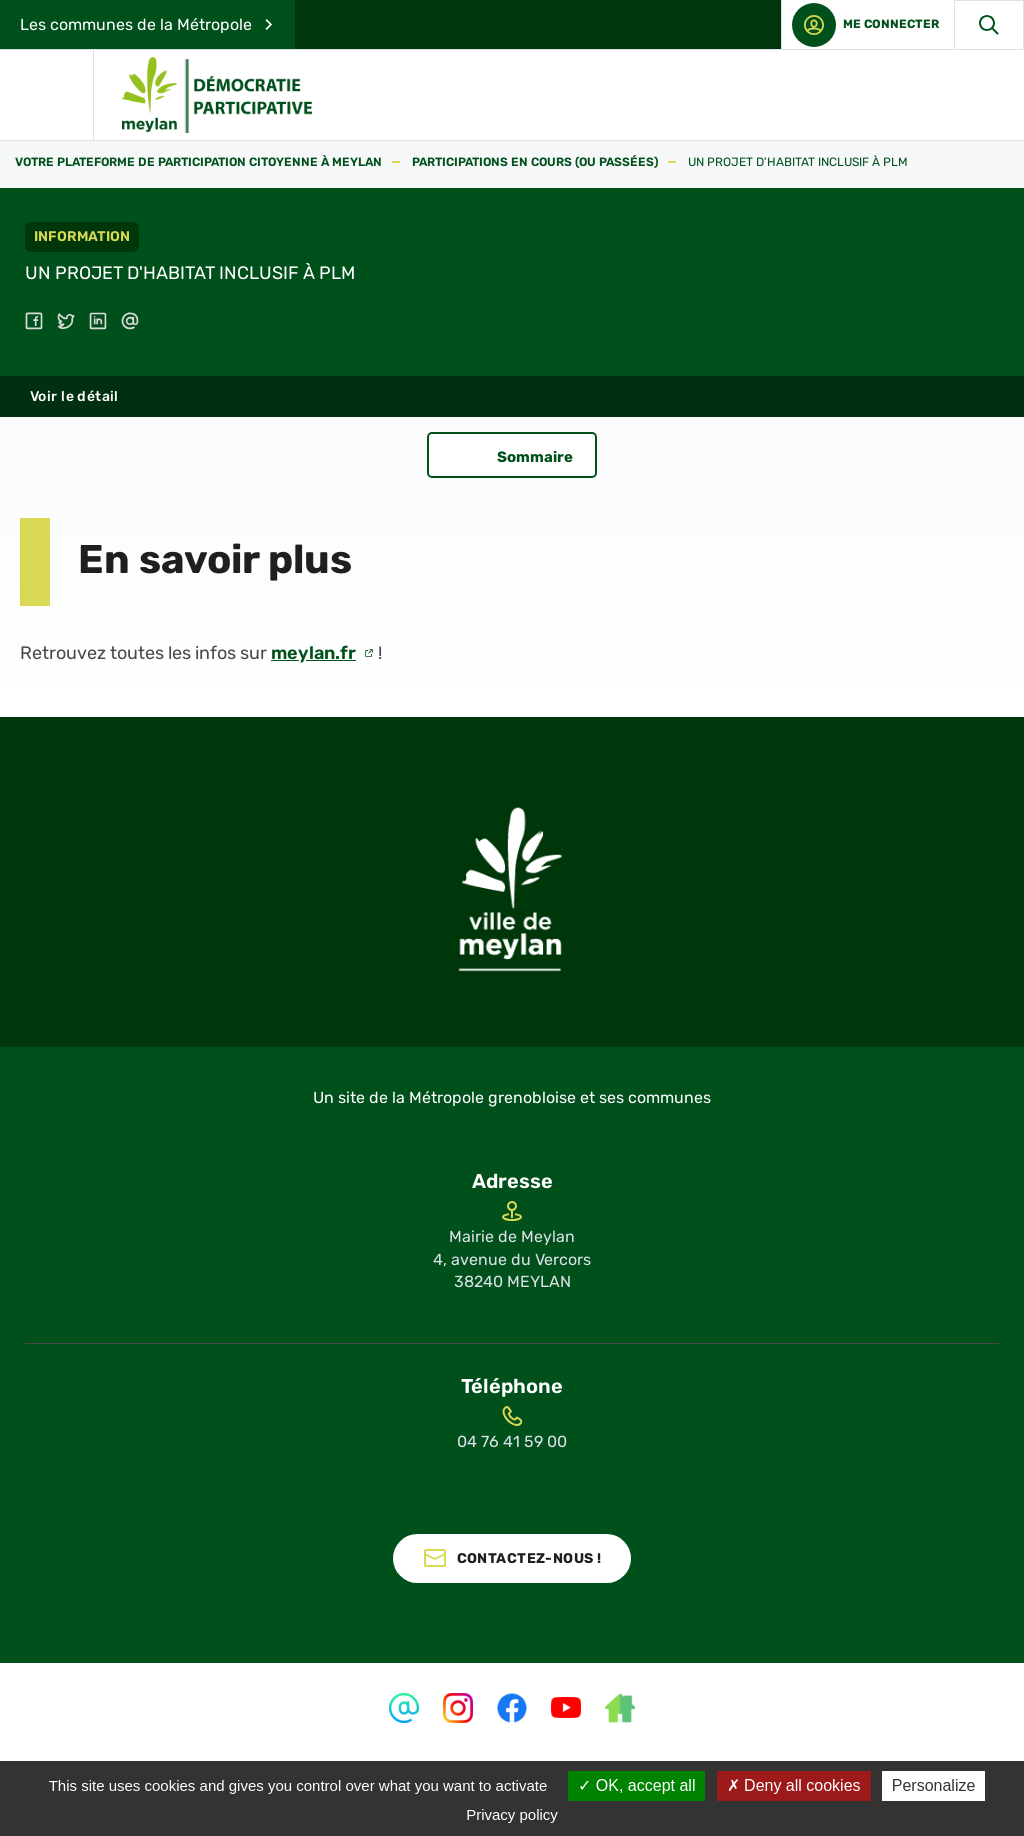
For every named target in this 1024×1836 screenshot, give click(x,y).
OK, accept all (636, 1785)
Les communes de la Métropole (136, 24)
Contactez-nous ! (529, 1558)
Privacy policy (512, 1814)
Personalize (934, 1785)
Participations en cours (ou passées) (535, 162)
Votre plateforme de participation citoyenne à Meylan (198, 162)
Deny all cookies (794, 1785)
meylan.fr (313, 653)
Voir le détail (74, 396)
